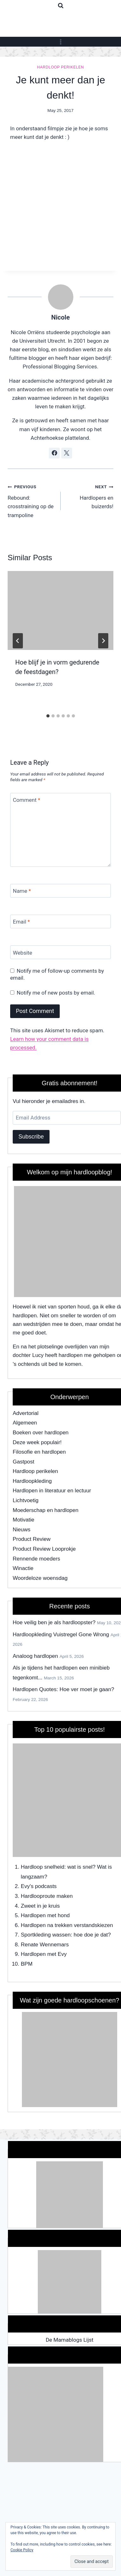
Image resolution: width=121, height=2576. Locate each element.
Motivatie (23, 1520)
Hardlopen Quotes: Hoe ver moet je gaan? (63, 1689)
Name (22, 891)
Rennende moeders (36, 1559)
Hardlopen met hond (45, 1915)
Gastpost (23, 1462)
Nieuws (21, 1530)
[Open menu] (60, 42)
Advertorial (25, 1413)
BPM (27, 1964)
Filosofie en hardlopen (39, 1452)
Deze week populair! (37, 1442)
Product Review (31, 1539)
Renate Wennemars (45, 1945)
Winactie (23, 1568)
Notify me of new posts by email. (56, 993)
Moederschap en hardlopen (45, 1510)
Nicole (60, 317)
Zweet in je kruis (40, 1906)
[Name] (60, 891)
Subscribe (31, 1136)
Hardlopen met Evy (44, 1954)
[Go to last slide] (18, 640)
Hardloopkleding (32, 1481)
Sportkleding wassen (46, 1935)
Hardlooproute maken (47, 1896)
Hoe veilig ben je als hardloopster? (54, 1622)
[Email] (60, 921)
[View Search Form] (60, 5)
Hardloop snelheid (42, 1867)
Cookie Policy (21, 2550)
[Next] (103, 640)
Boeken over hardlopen (41, 1433)
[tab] (48, 715)
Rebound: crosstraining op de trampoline (31, 500)
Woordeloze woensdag (40, 1578)
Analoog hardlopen (35, 1656)
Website (22, 953)
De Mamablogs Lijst (69, 2340)
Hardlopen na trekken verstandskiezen (67, 1925)
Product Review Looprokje (44, 1549)
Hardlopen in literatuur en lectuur (52, 1491)
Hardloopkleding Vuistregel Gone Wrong (61, 1635)
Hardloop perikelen (60, 67)
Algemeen (25, 1423)
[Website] (60, 952)
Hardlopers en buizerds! (90, 495)
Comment (26, 800)
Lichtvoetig (25, 1500)
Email (21, 921)
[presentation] (60, 610)
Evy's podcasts (39, 1886)
